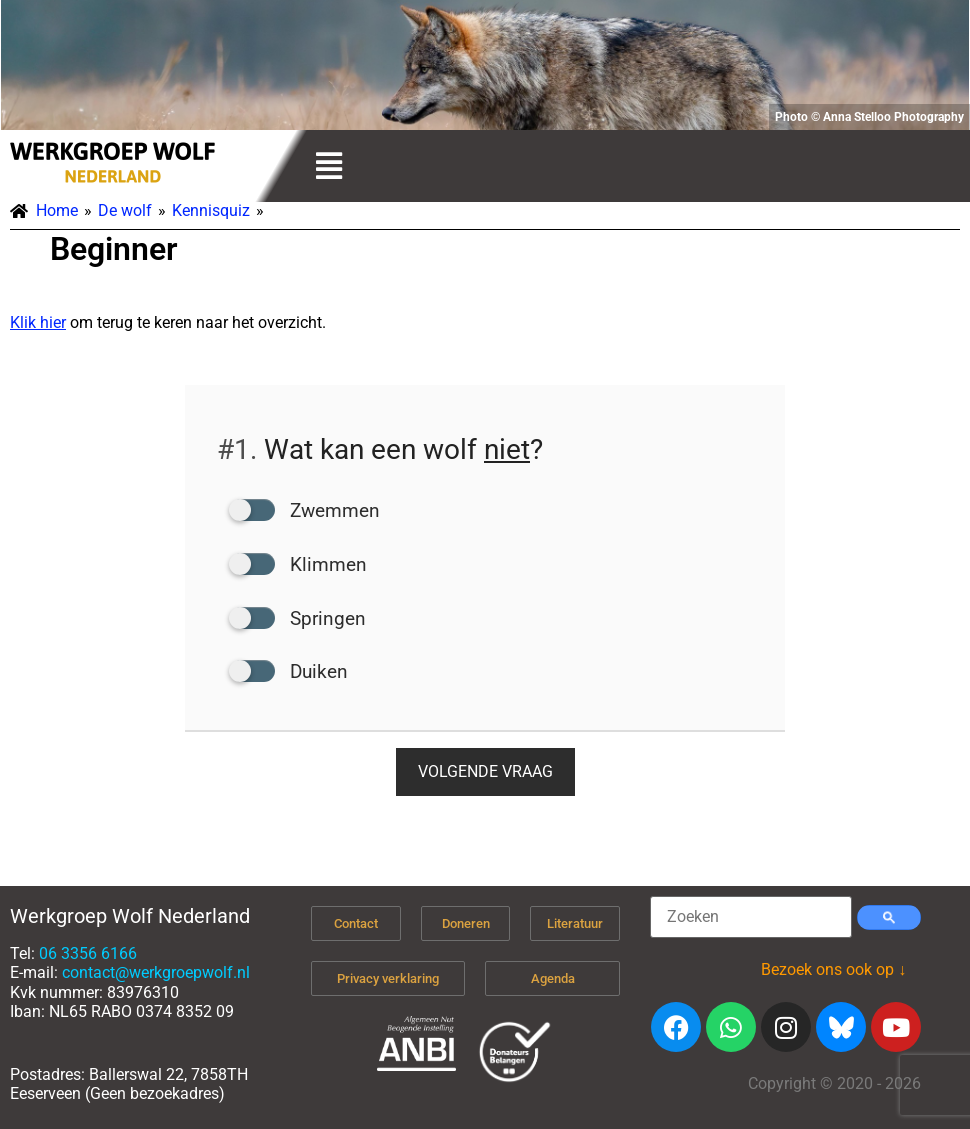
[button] (328, 166)
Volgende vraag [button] (485, 771)
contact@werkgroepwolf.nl (156, 972)
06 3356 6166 (88, 953)
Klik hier (38, 322)
